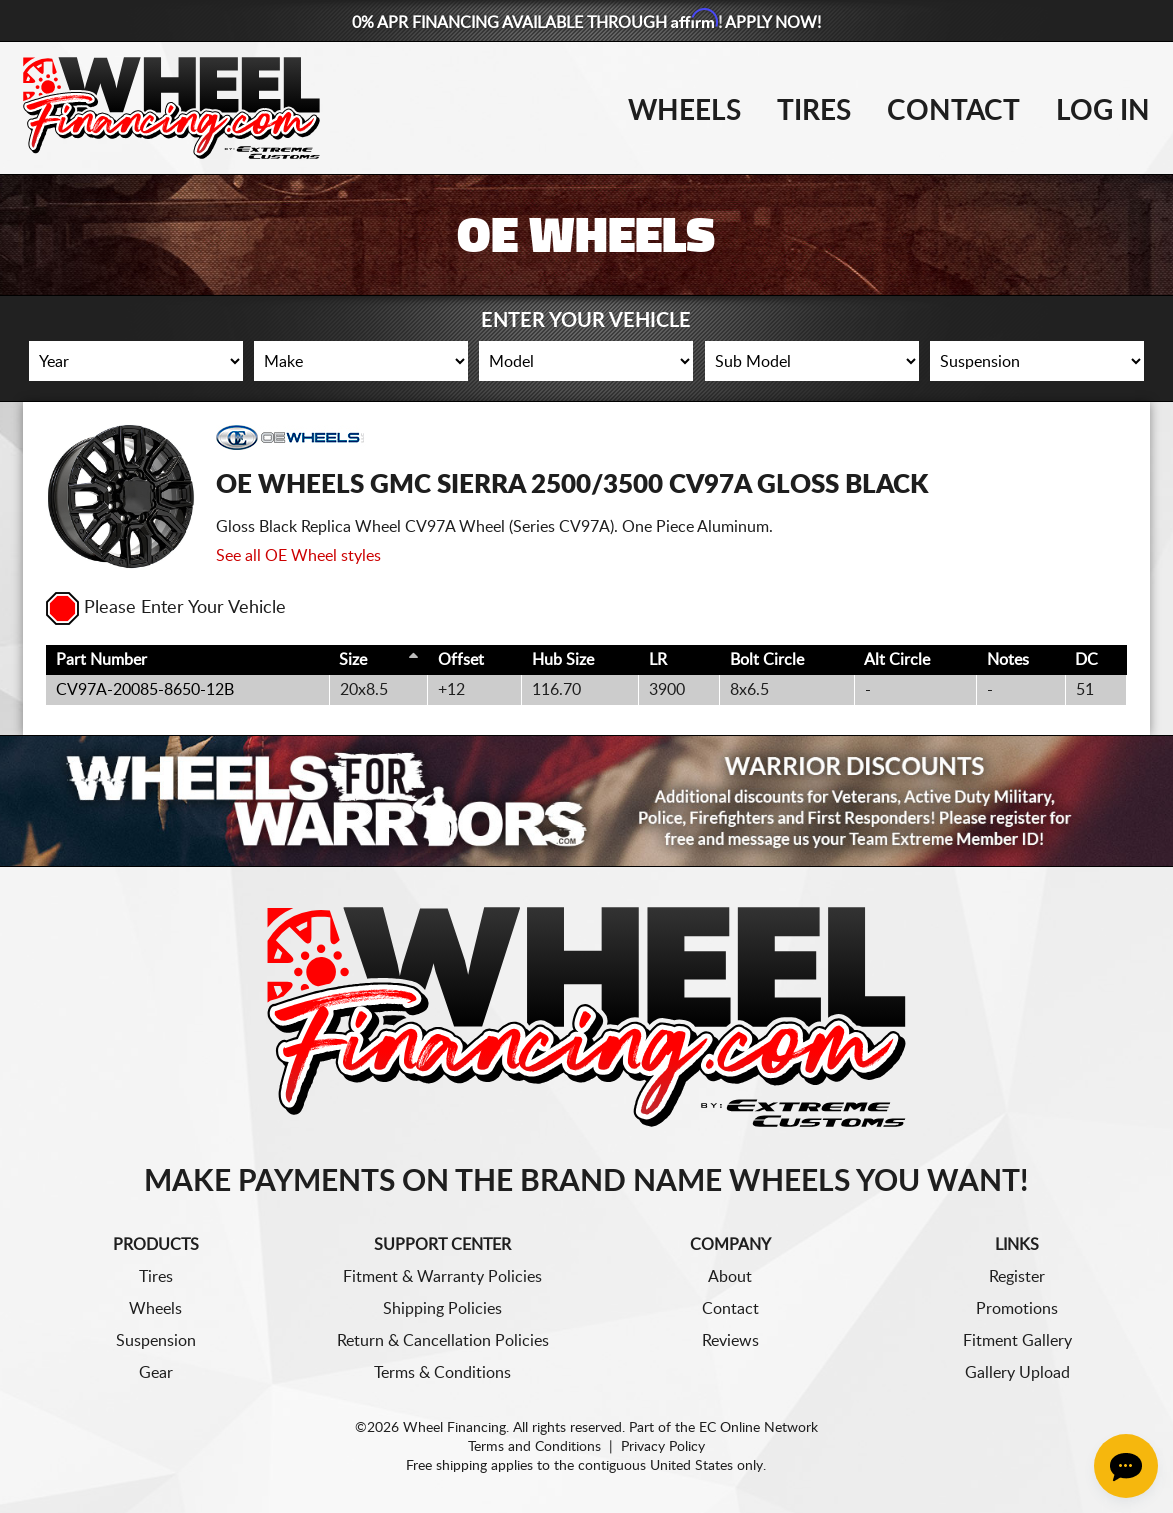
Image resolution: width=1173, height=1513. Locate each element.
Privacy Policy (663, 1447)
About (730, 1277)
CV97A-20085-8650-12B (145, 690)
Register (1017, 1277)
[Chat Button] (1126, 1466)
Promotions (1017, 1309)
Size (353, 660)
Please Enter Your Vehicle (166, 608)
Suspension (156, 1341)
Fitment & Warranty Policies (442, 1277)
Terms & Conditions (442, 1373)
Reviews (730, 1341)
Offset (461, 660)
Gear (156, 1373)
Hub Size (563, 660)
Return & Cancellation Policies (443, 1341)
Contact (953, 111)
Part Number (101, 660)
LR (658, 660)
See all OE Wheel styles (298, 556)
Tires (814, 111)
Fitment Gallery (1017, 1341)
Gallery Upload (1017, 1373)
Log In (1103, 111)
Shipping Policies (442, 1309)
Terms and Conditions (534, 1447)
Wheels (684, 111)
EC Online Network (758, 1428)
